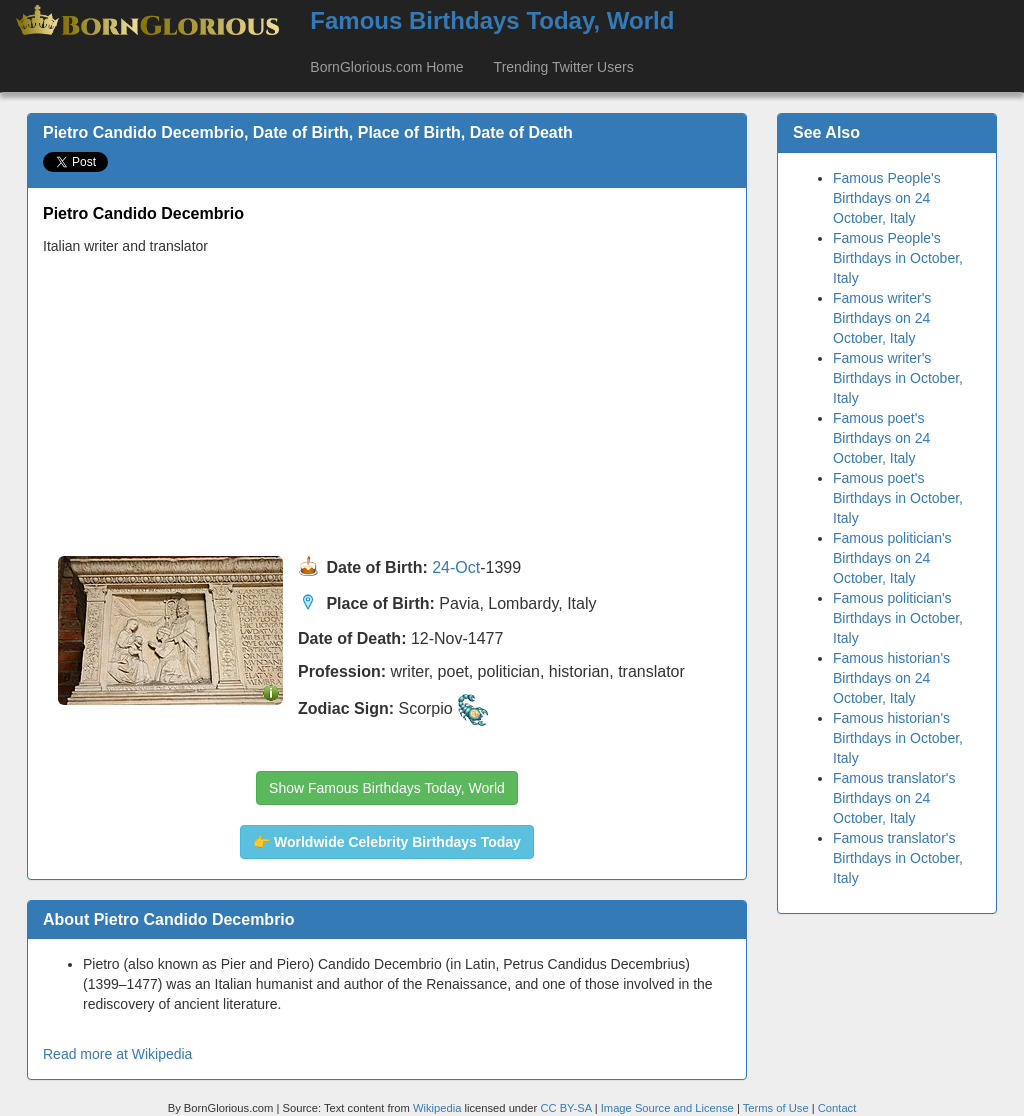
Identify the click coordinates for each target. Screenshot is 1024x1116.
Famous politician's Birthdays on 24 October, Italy (892, 558)
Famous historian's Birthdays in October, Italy (898, 738)
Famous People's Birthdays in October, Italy (898, 258)
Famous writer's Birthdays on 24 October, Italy (882, 318)
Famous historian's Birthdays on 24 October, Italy (891, 678)
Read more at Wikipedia (117, 1054)
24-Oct (456, 567)
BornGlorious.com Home (386, 67)
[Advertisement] (387, 406)
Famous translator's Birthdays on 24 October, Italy (894, 798)
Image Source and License (667, 1108)
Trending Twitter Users (564, 67)
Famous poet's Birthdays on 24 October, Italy (881, 438)
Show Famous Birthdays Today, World (387, 788)
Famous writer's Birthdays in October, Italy (898, 378)
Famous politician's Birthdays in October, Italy (898, 618)
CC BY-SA (565, 1108)
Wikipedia (437, 1108)
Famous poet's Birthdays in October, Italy (898, 498)
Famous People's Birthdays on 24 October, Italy (887, 198)
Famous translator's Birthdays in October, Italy (898, 858)
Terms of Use (777, 1108)
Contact (837, 1108)
